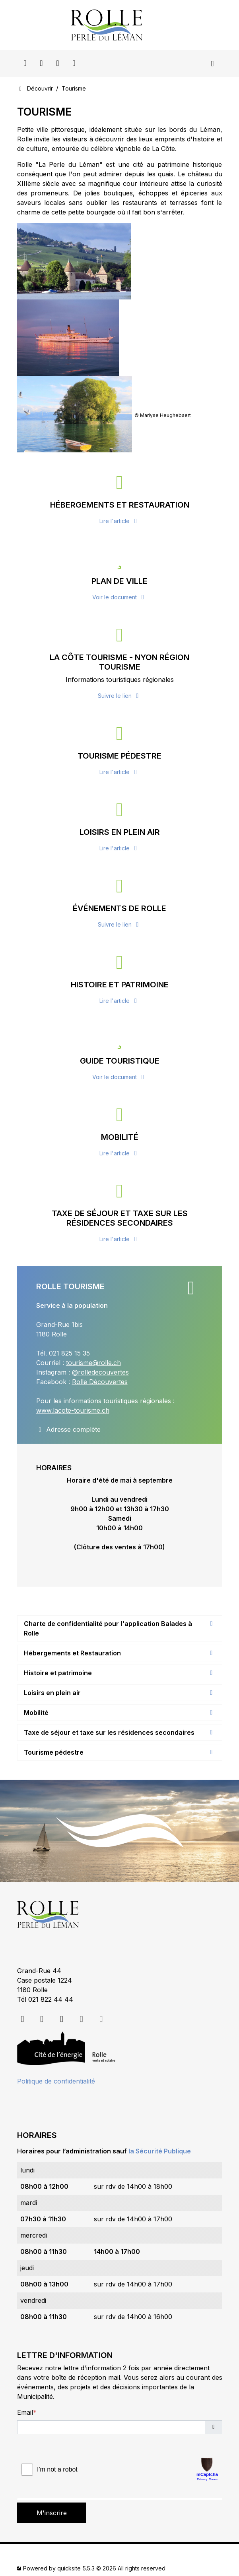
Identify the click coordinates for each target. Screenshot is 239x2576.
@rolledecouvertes (100, 1372)
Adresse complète (68, 1429)
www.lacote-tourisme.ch (72, 1410)
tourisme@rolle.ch (93, 1363)
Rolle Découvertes (100, 1382)
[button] (213, 2427)
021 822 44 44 (50, 1999)
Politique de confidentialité (56, 2081)
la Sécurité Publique (159, 2151)
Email (25, 2412)
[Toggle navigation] (212, 63)
